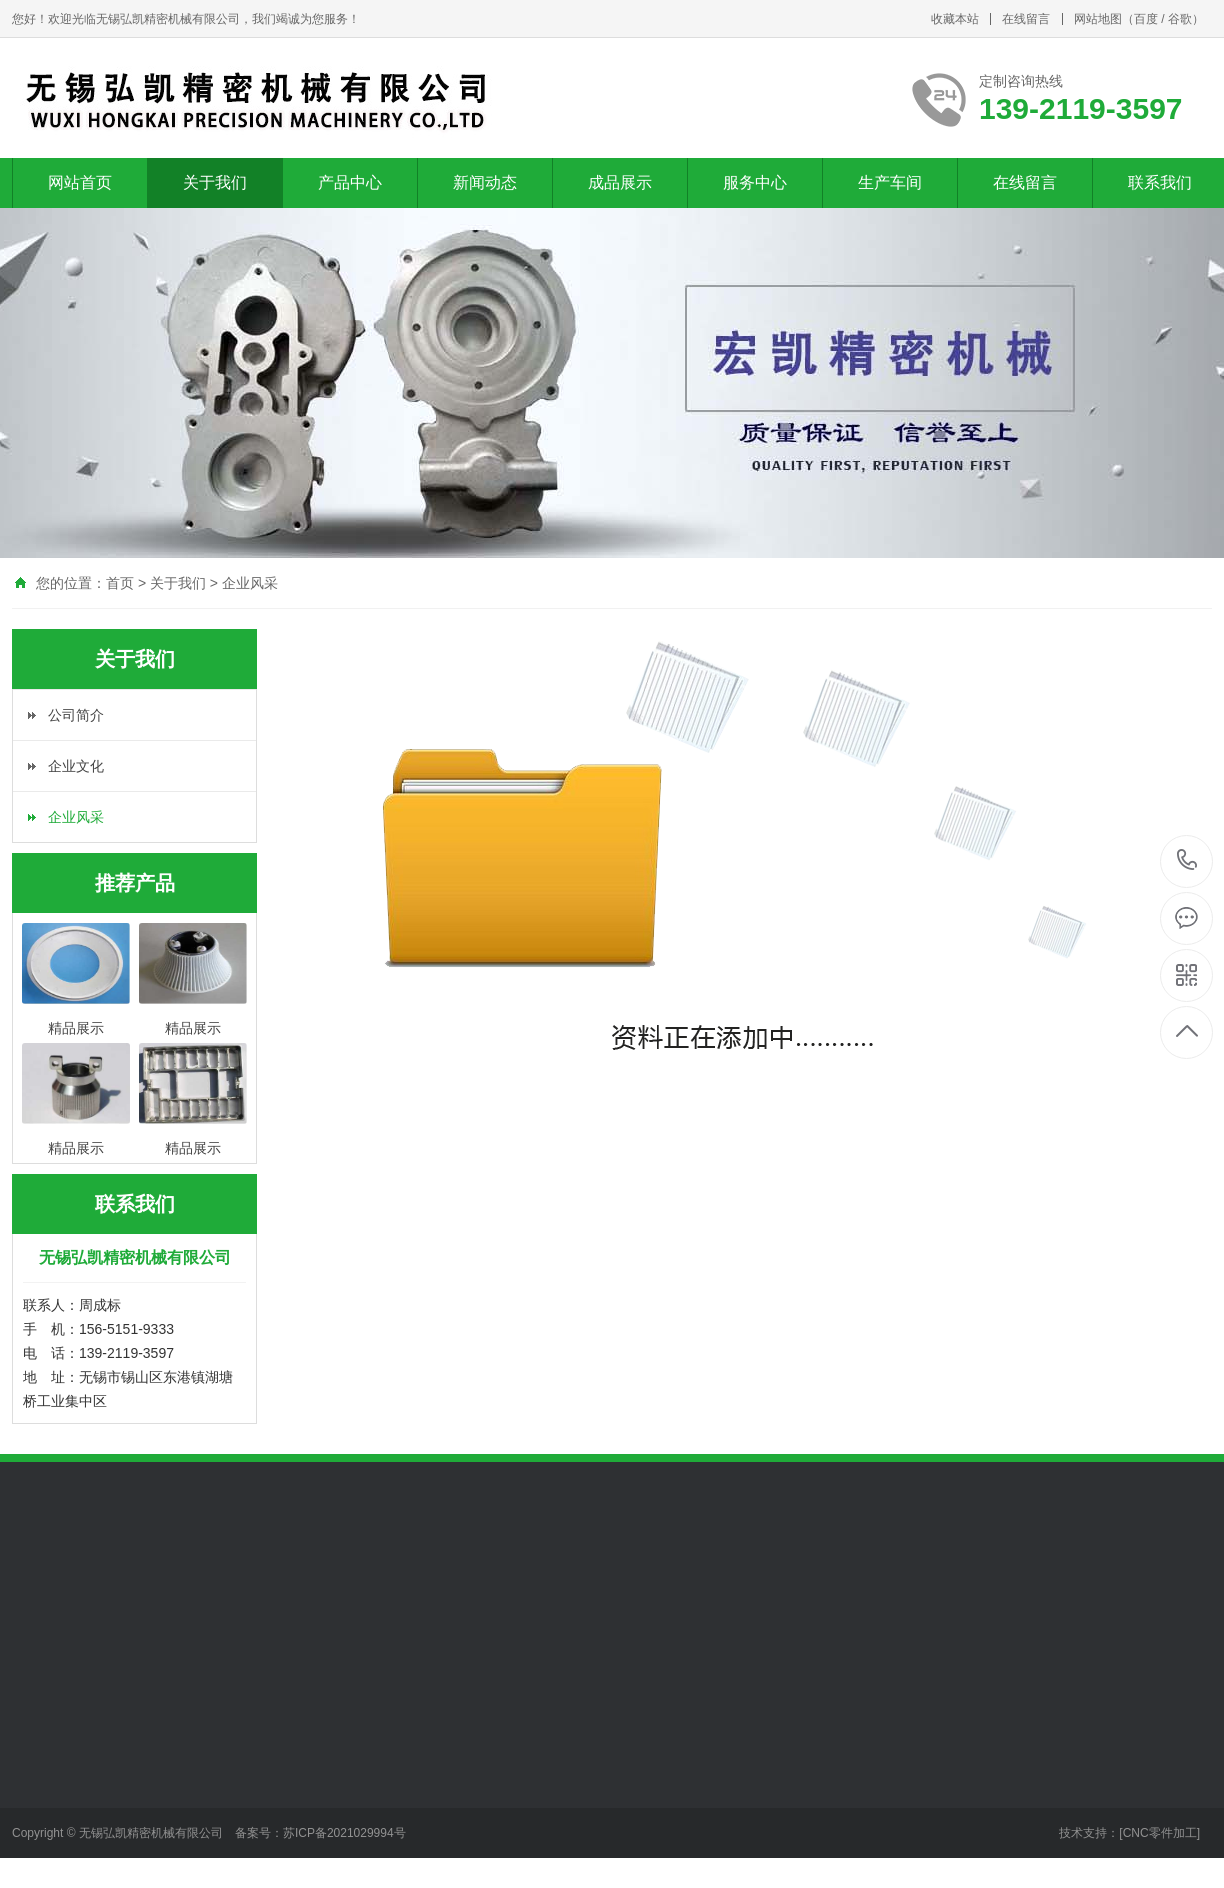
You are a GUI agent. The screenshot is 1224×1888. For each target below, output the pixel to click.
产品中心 (350, 182)
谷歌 (1180, 19)
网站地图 (1098, 19)
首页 (120, 583)
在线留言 (1026, 19)
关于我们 (215, 182)
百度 (1146, 19)
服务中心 (755, 182)
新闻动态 (485, 182)
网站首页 (80, 182)
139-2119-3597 (1187, 861)
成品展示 (620, 182)
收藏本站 (955, 19)
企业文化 (76, 766)
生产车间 (890, 182)
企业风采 (250, 583)
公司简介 (76, 715)
